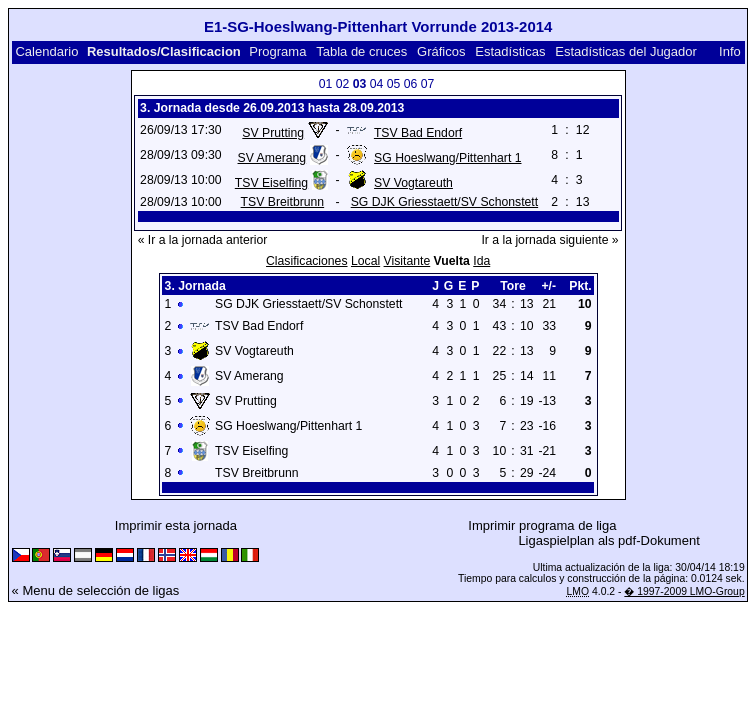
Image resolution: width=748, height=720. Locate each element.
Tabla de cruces (361, 51)
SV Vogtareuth (413, 183)
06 (411, 84)
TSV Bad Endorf (418, 133)
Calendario (46, 51)
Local (365, 261)
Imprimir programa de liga (542, 525)
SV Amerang (272, 158)
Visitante (407, 261)
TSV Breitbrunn (283, 202)
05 (394, 84)
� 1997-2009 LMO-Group (684, 591)
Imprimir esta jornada (176, 525)
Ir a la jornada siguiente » (549, 240)
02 (343, 84)
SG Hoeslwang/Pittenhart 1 (447, 158)
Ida (481, 261)
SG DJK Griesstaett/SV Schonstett (444, 202)
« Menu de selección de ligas (96, 590)
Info (730, 51)
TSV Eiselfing (271, 183)
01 (326, 84)
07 (428, 84)
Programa (277, 51)
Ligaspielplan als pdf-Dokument (608, 540)
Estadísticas (510, 51)
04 (377, 84)
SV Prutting (273, 133)
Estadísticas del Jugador (626, 51)
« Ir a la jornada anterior (203, 240)
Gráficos (441, 51)
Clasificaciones (307, 261)
